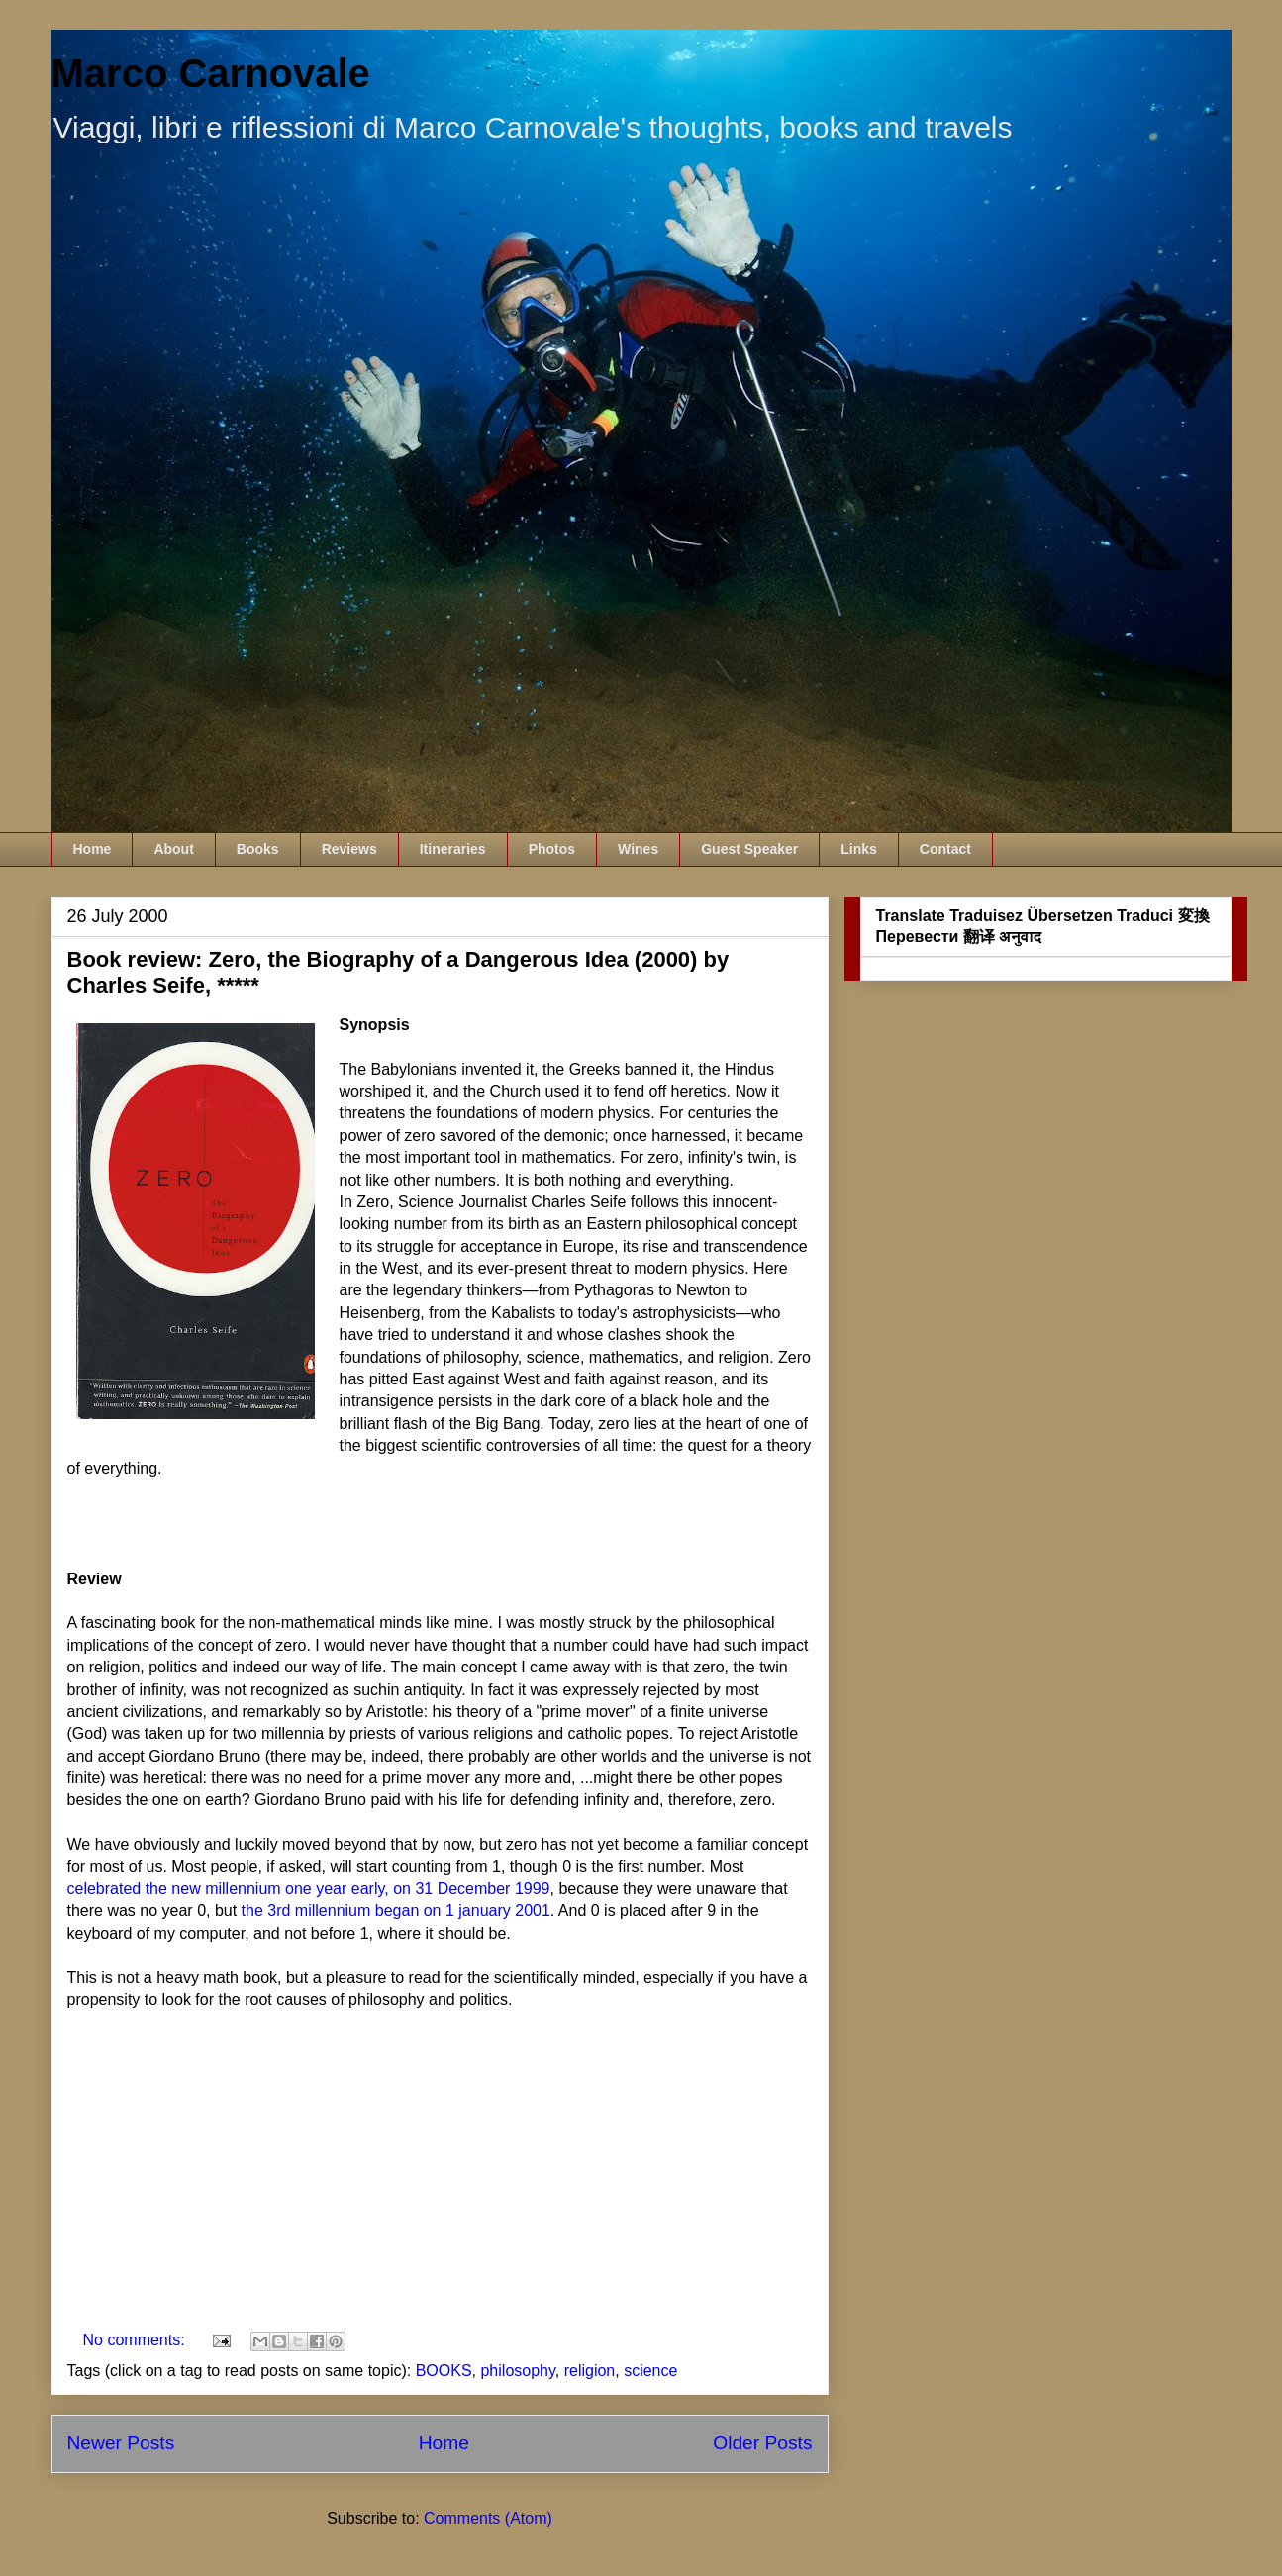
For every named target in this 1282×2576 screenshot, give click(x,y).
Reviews (349, 849)
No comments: (136, 2340)
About (173, 849)
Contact (945, 849)
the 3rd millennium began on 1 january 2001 (396, 1910)
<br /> (126, 2174)
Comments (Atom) (488, 2518)
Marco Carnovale (210, 73)
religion (590, 2370)
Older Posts (762, 2443)
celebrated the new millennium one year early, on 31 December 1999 (308, 1888)
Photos (552, 849)
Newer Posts (121, 2443)
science (650, 2370)
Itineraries (453, 849)
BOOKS (444, 2370)
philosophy (517, 2370)
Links (858, 849)
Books (258, 849)
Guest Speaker (749, 849)
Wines (638, 849)
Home (92, 849)
